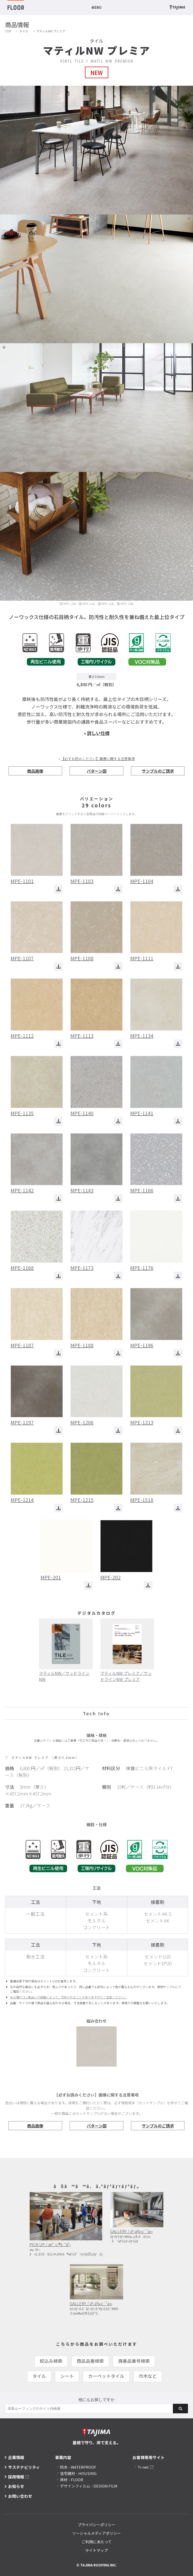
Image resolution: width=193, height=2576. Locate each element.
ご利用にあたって (97, 2541)
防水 (78, 2467)
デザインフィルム (88, 2485)
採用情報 (16, 2476)
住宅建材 (78, 2473)
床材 (71, 2479)
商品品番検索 (90, 2360)
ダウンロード (58, 889)
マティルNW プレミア (50, 31)
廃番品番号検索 (134, 2360)
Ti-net (143, 2467)
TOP (8, 31)
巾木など (148, 2376)
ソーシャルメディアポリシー (96, 2533)
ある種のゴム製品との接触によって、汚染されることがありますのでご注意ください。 (68, 1997)
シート (67, 2376)
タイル (23, 31)
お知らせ (16, 2486)
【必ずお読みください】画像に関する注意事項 (98, 758)
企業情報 (16, 2457)
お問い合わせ (20, 2496)
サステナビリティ (24, 2467)
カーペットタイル (106, 2376)
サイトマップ (96, 2550)
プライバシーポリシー (96, 2524)
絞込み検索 (51, 2360)
